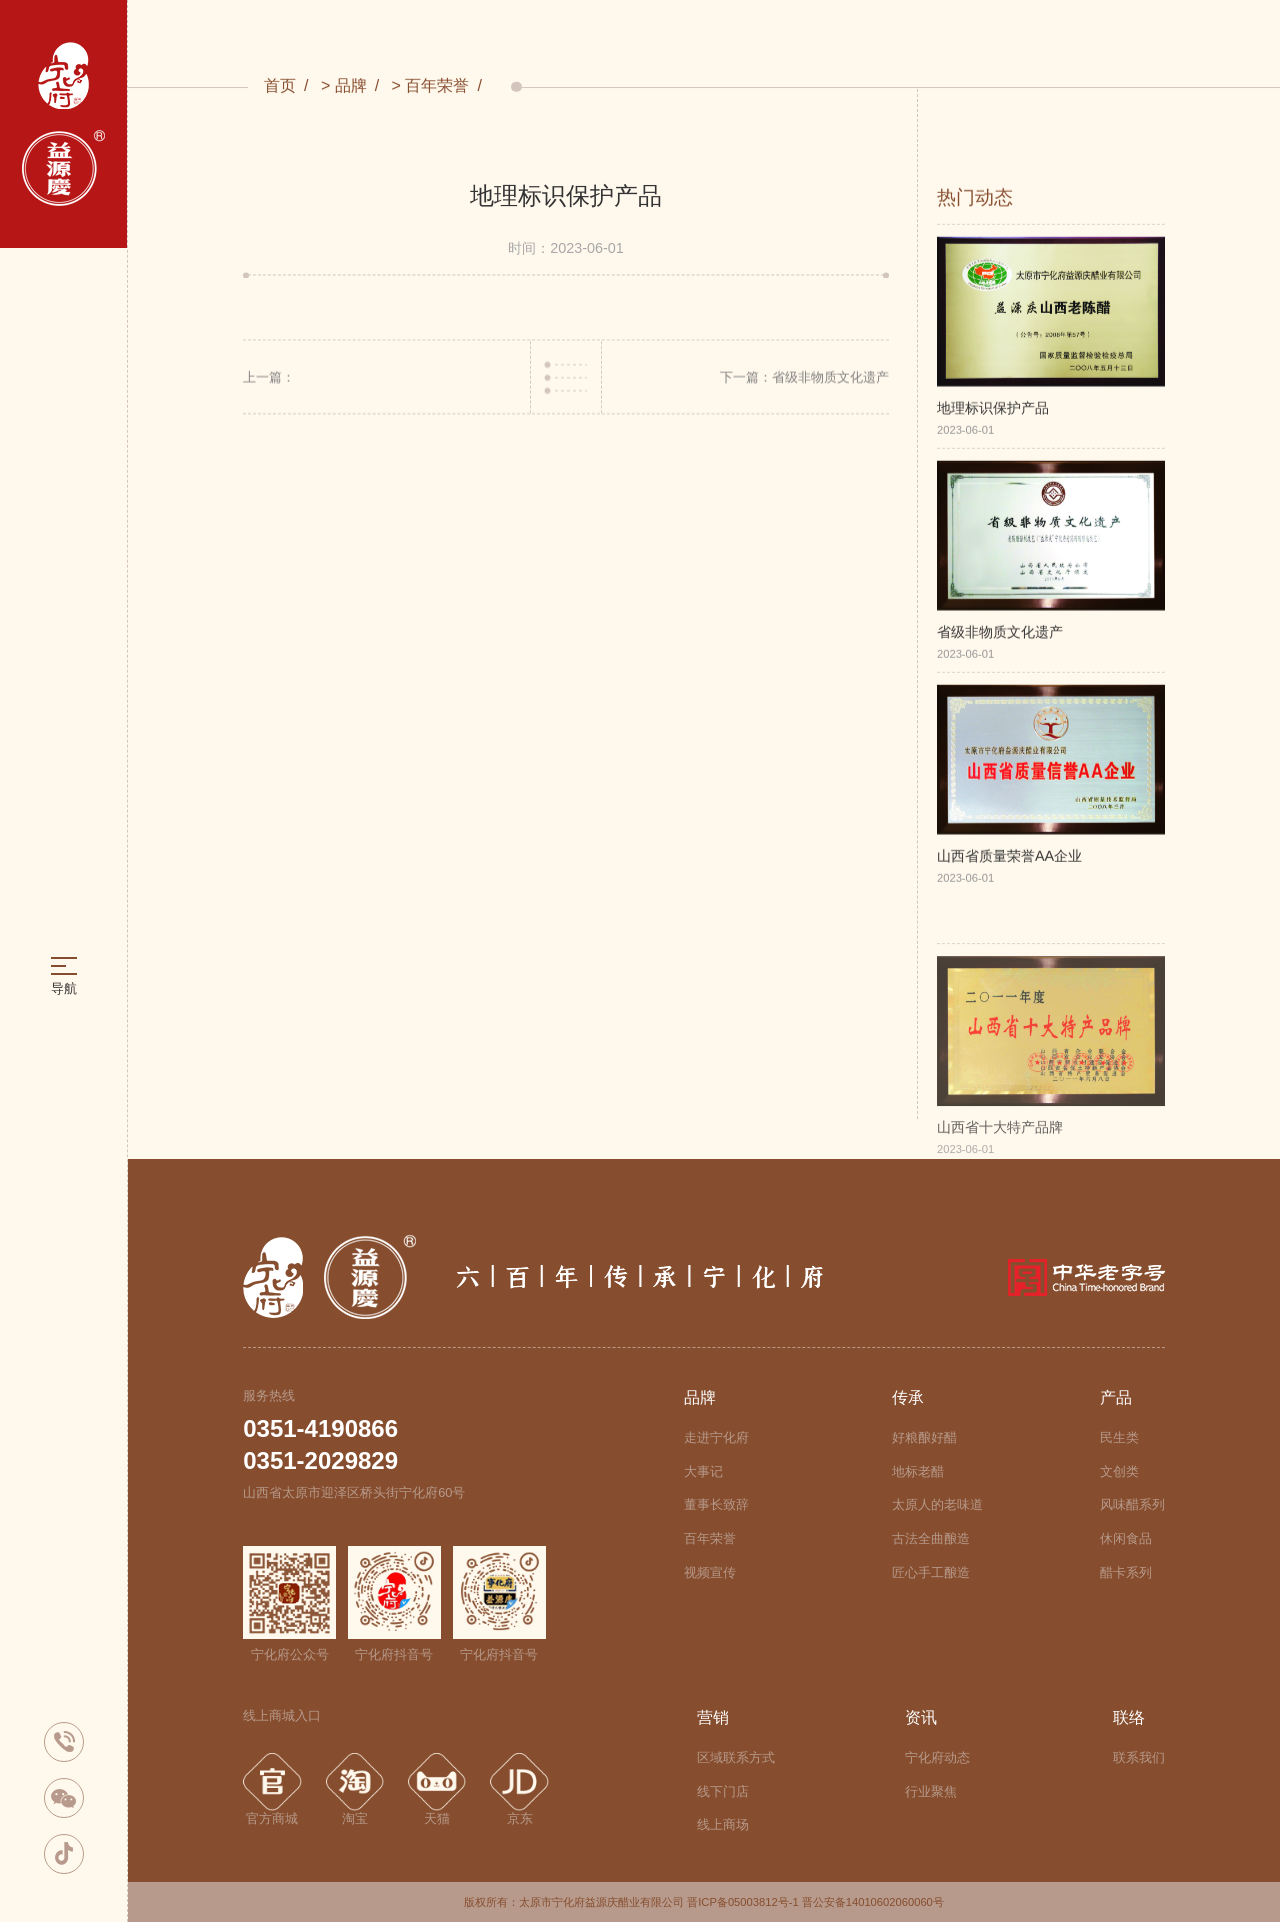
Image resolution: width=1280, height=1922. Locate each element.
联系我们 (1139, 1757)
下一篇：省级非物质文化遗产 (804, 380)
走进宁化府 (716, 1437)
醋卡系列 (1126, 1572)
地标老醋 (918, 1471)
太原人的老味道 (937, 1504)
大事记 (703, 1471)
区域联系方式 (736, 1757)
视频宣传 (710, 1572)
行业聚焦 (931, 1791)
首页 (280, 86)
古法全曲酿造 (931, 1538)
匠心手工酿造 (931, 1572)
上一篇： (269, 380)
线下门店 (723, 1791)
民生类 (1119, 1437)
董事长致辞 (716, 1504)
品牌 (351, 86)
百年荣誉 (437, 86)
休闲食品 (1126, 1538)
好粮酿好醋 (924, 1437)
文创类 (1119, 1471)
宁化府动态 (937, 1757)
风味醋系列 (1132, 1504)
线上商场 (723, 1824)
